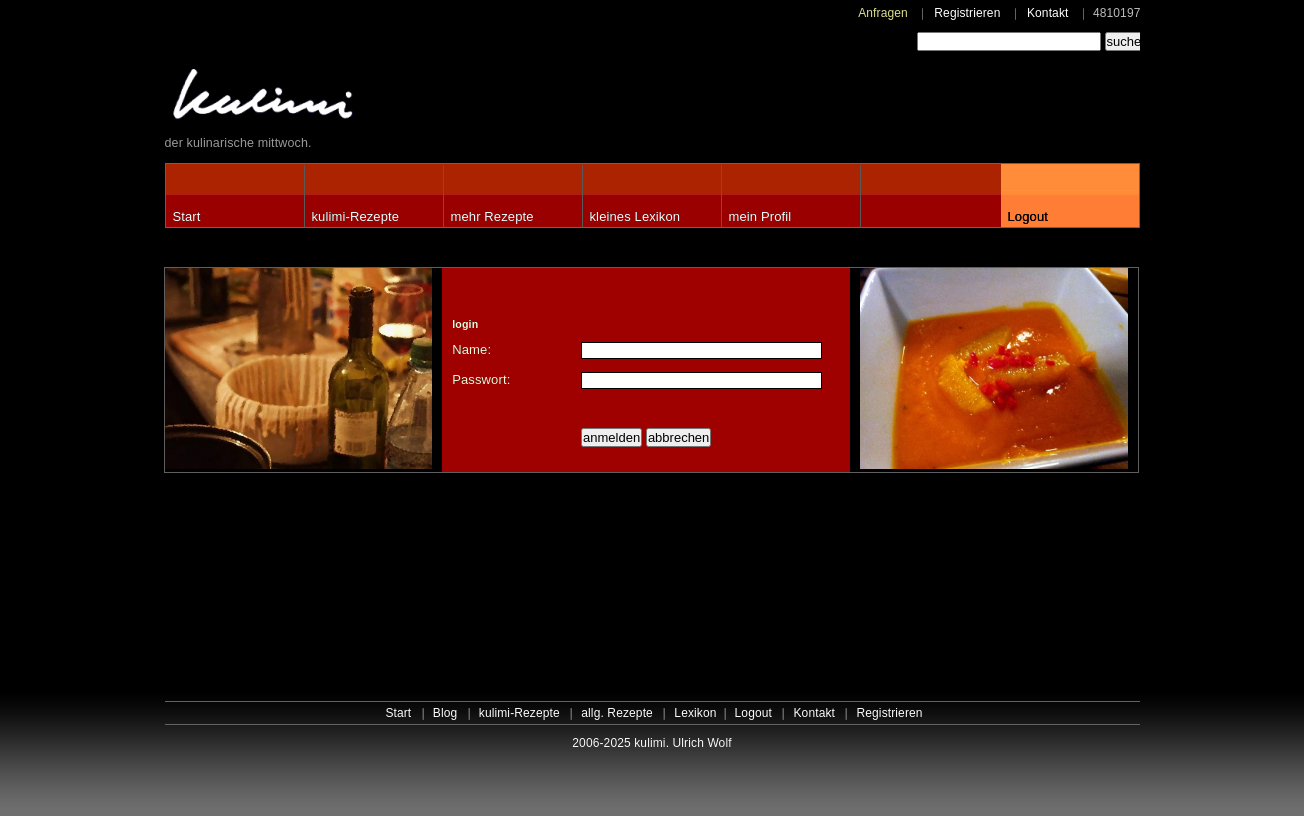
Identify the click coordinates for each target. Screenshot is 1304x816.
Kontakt (1048, 13)
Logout (1028, 216)
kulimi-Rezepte (356, 216)
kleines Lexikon (635, 216)
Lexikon (695, 713)
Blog (445, 713)
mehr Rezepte (492, 216)
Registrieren (967, 13)
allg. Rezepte (617, 713)
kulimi (355, 98)
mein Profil (760, 216)
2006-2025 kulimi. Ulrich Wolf (651, 743)
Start (187, 216)
